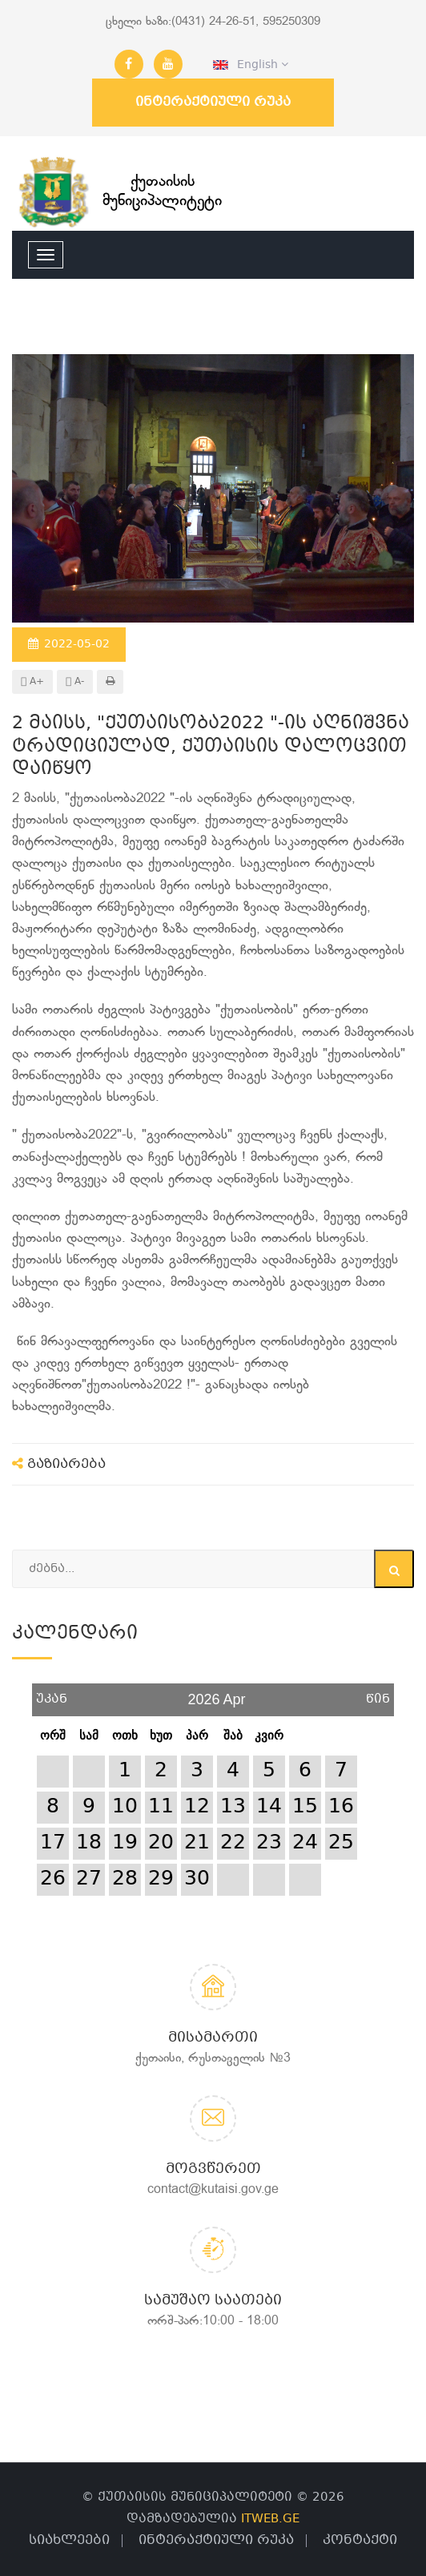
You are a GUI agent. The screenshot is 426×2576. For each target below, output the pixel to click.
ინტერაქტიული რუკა (213, 102)
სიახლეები (69, 2540)
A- (75, 682)
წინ (378, 1693)
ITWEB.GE (270, 2519)
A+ (32, 682)
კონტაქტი (360, 2540)
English (250, 65)
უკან (51, 1693)
